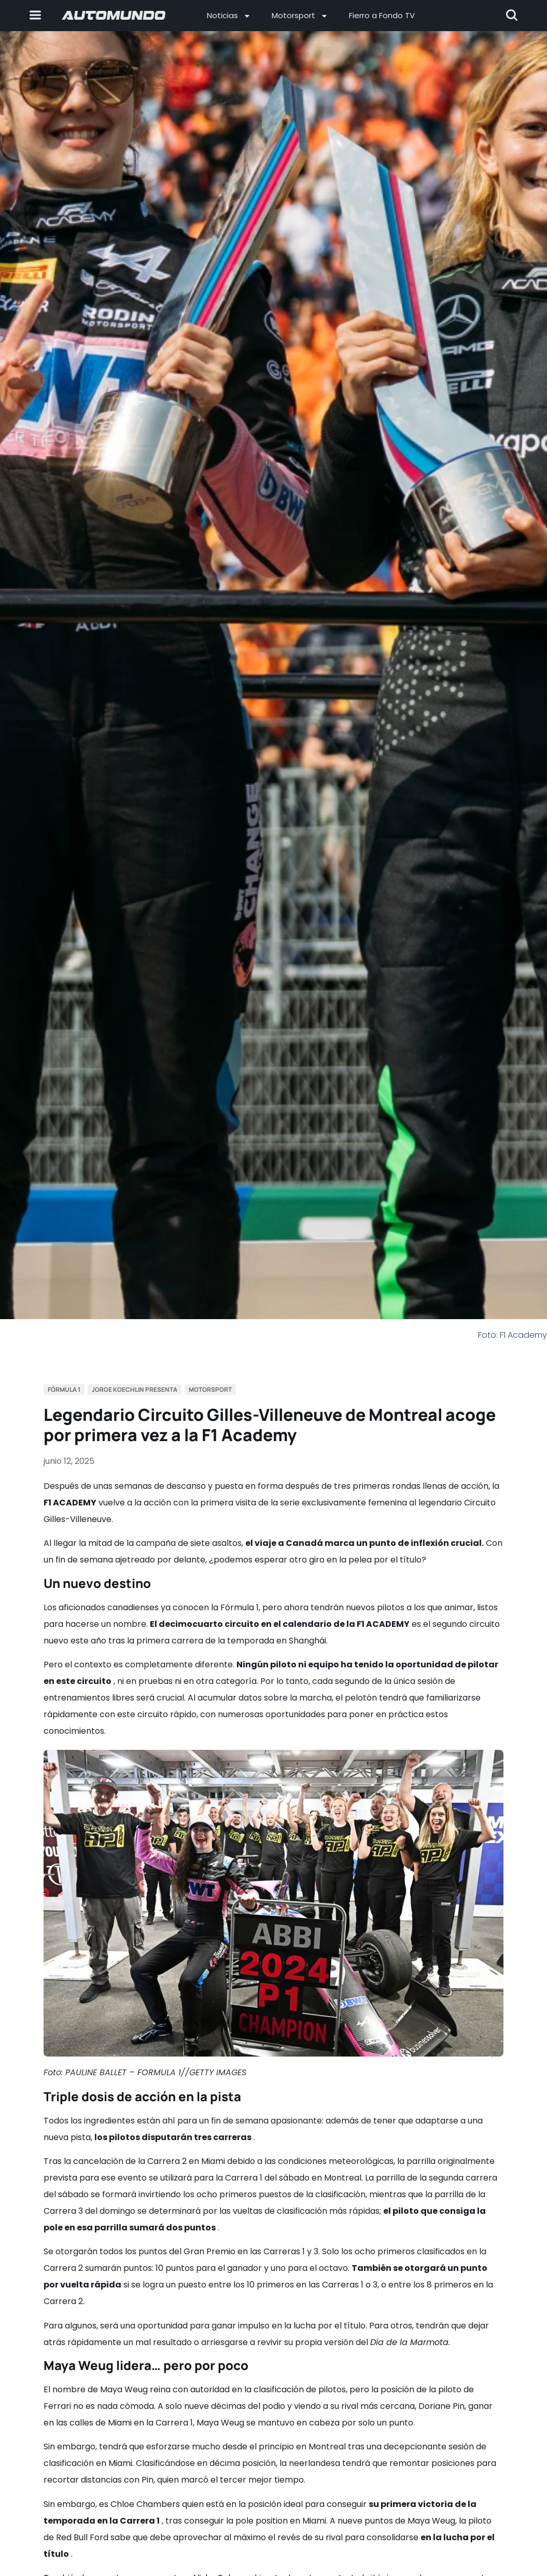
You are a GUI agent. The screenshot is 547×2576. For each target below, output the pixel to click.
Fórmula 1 (64, 1389)
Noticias (229, 16)
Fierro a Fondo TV (382, 15)
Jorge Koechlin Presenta (134, 1389)
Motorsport (300, 16)
